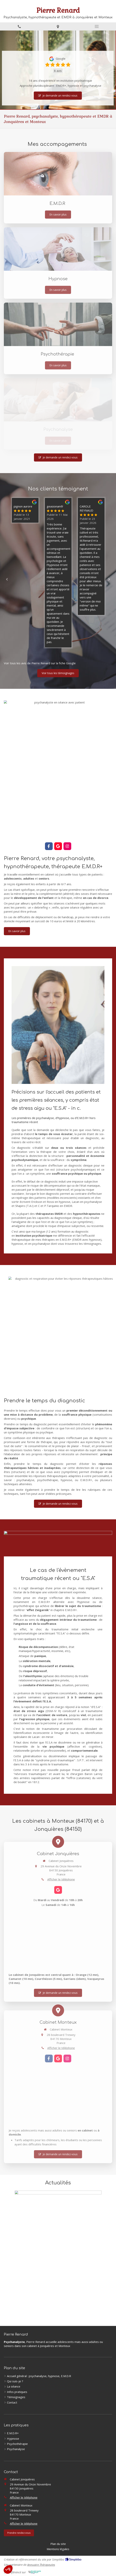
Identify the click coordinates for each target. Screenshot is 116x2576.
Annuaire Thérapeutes (41, 2565)
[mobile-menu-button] (96, 26)
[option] (58, 573)
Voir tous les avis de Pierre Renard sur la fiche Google (40, 663)
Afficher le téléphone (61, 1879)
